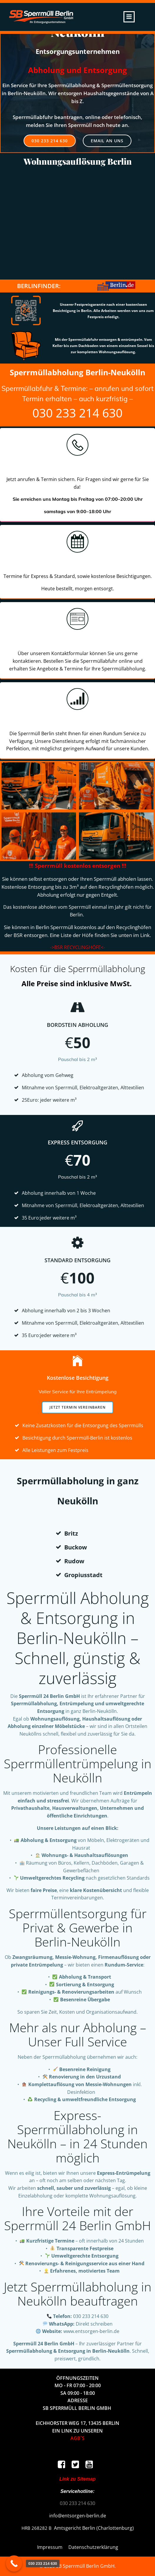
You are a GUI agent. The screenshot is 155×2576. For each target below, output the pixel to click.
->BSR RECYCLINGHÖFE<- (77, 947)
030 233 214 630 (77, 413)
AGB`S (77, 2438)
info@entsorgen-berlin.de (77, 2515)
